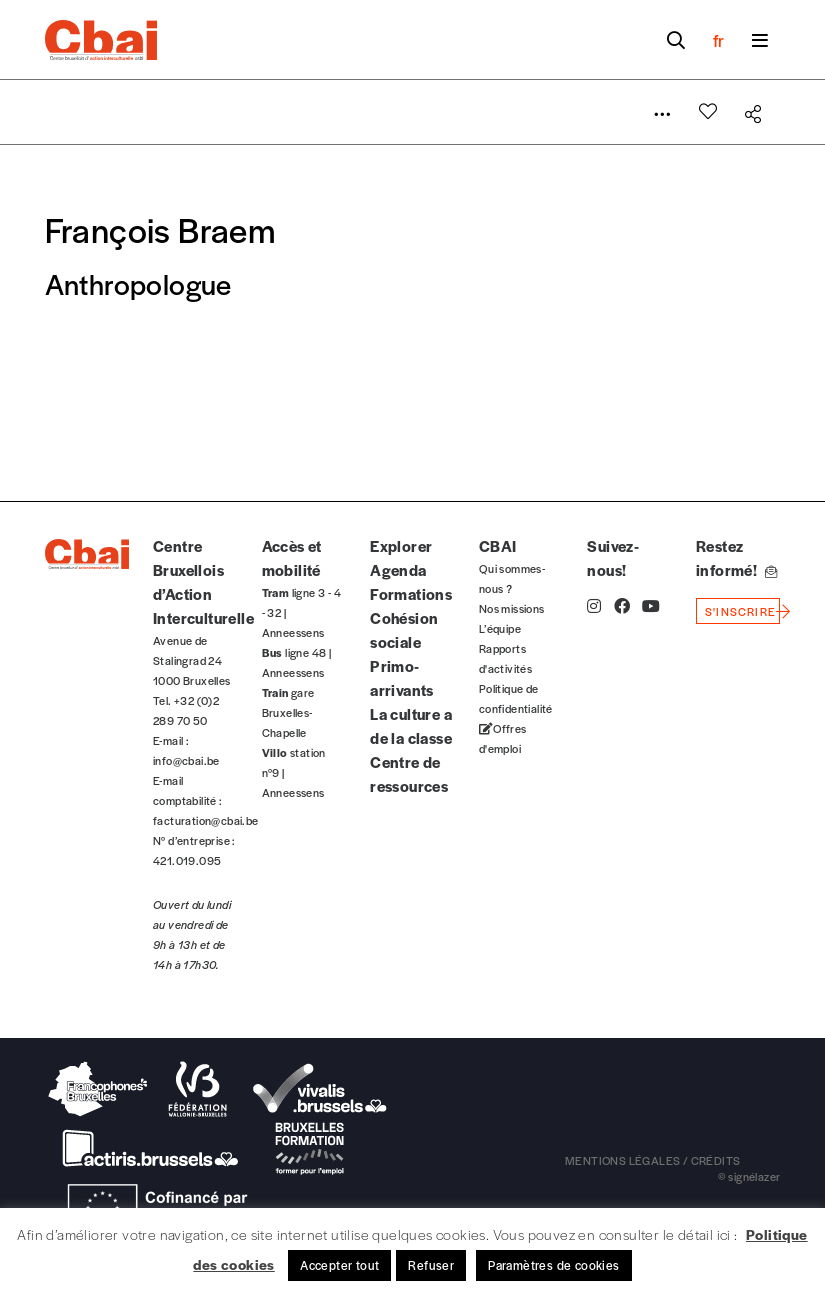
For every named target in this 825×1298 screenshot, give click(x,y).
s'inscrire (740, 611)
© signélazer (749, 1176)
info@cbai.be (186, 760)
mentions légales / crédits (652, 1160)
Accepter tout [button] (339, 1265)
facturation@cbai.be (206, 820)
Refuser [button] (431, 1265)
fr (718, 40)
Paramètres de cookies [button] (553, 1265)
